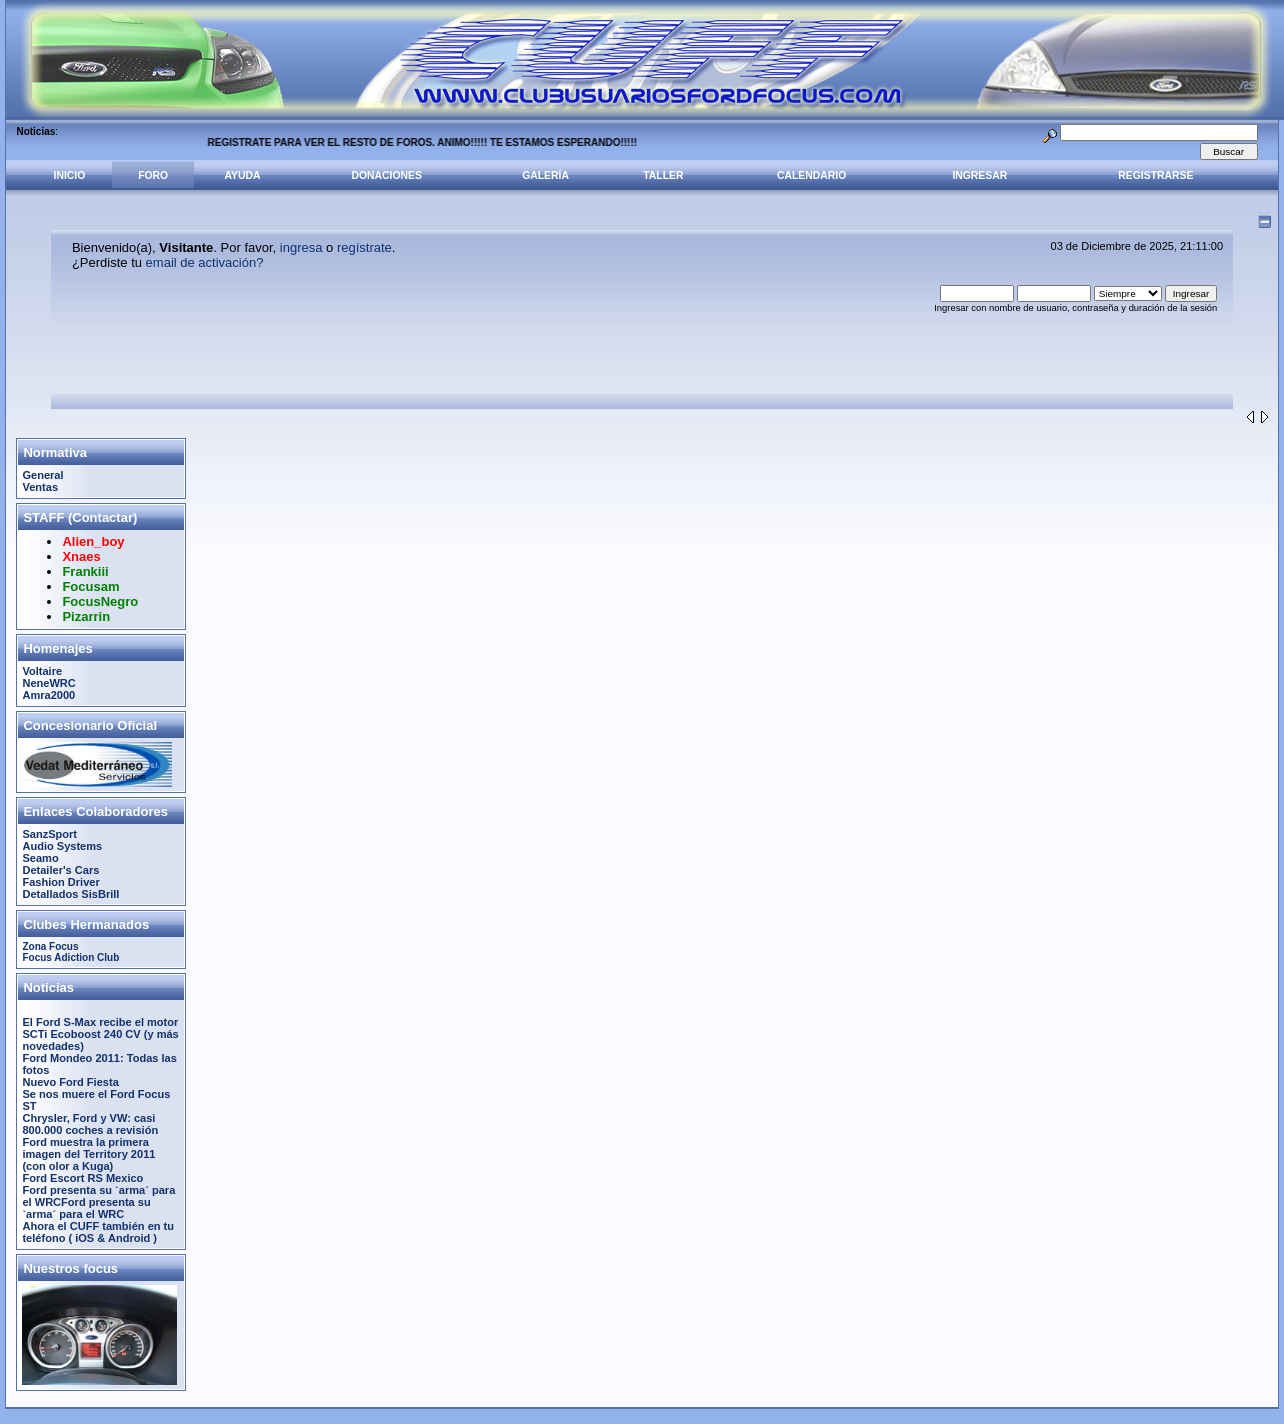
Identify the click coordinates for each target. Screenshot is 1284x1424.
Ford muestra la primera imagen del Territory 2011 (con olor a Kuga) (88, 1154)
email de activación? (205, 262)
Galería (545, 175)
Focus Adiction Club (70, 957)
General (42, 475)
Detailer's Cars (60, 870)
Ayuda (243, 175)
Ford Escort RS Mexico (82, 1178)
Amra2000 (48, 695)
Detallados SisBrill (70, 894)
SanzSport (49, 834)
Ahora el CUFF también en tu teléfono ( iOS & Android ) (98, 1232)
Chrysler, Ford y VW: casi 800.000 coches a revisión (90, 1124)
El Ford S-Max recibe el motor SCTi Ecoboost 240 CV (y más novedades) (100, 1034)
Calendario (811, 175)
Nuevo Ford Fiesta (70, 1082)
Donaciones (387, 175)
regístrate (364, 247)
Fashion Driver (60, 882)
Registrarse (1155, 175)
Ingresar (979, 175)
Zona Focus (50, 946)
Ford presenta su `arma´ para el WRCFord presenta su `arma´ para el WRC (98, 1202)
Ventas (40, 487)
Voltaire (42, 671)
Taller (663, 175)
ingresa (301, 247)
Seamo (40, 858)
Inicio (70, 175)
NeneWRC (48, 683)
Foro (153, 175)
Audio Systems (62, 846)
